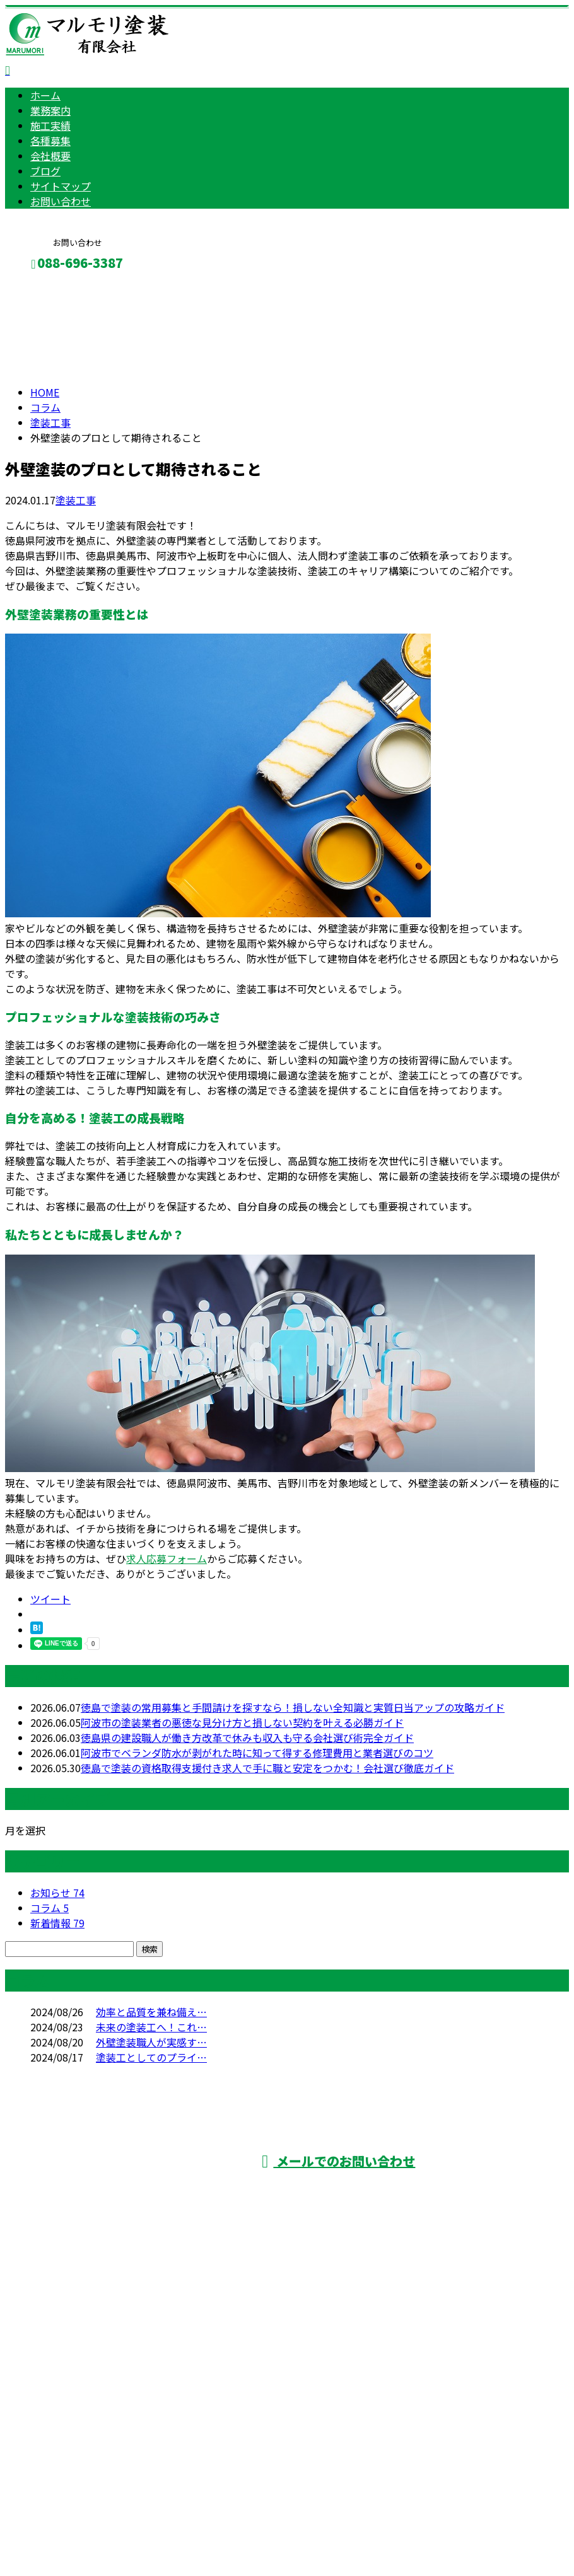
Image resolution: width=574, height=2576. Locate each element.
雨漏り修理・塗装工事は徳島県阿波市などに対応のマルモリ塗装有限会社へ (198, 2391)
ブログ (45, 170)
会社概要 (50, 155)
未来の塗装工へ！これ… (151, 2026)
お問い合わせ (60, 201)
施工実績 (50, 125)
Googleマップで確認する (66, 2458)
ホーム (45, 95)
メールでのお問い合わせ (338, 2161)
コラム (49, 1907)
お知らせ (57, 1892)
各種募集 (50, 140)
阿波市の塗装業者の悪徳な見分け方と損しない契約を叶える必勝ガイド (242, 1722)
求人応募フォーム (166, 1558)
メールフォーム (49, 290)
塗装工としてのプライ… (151, 2057)
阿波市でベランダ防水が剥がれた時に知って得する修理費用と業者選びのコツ (257, 1752)
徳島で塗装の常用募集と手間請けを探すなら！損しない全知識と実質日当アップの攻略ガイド (293, 1707)
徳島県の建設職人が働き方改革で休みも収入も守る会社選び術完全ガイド (247, 1737)
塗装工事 (50, 422)
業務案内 (50, 110)
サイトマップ (60, 186)
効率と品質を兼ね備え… (151, 2011)
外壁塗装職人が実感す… (151, 2042)
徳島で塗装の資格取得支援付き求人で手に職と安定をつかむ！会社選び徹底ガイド (267, 1767)
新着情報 (57, 1922)
